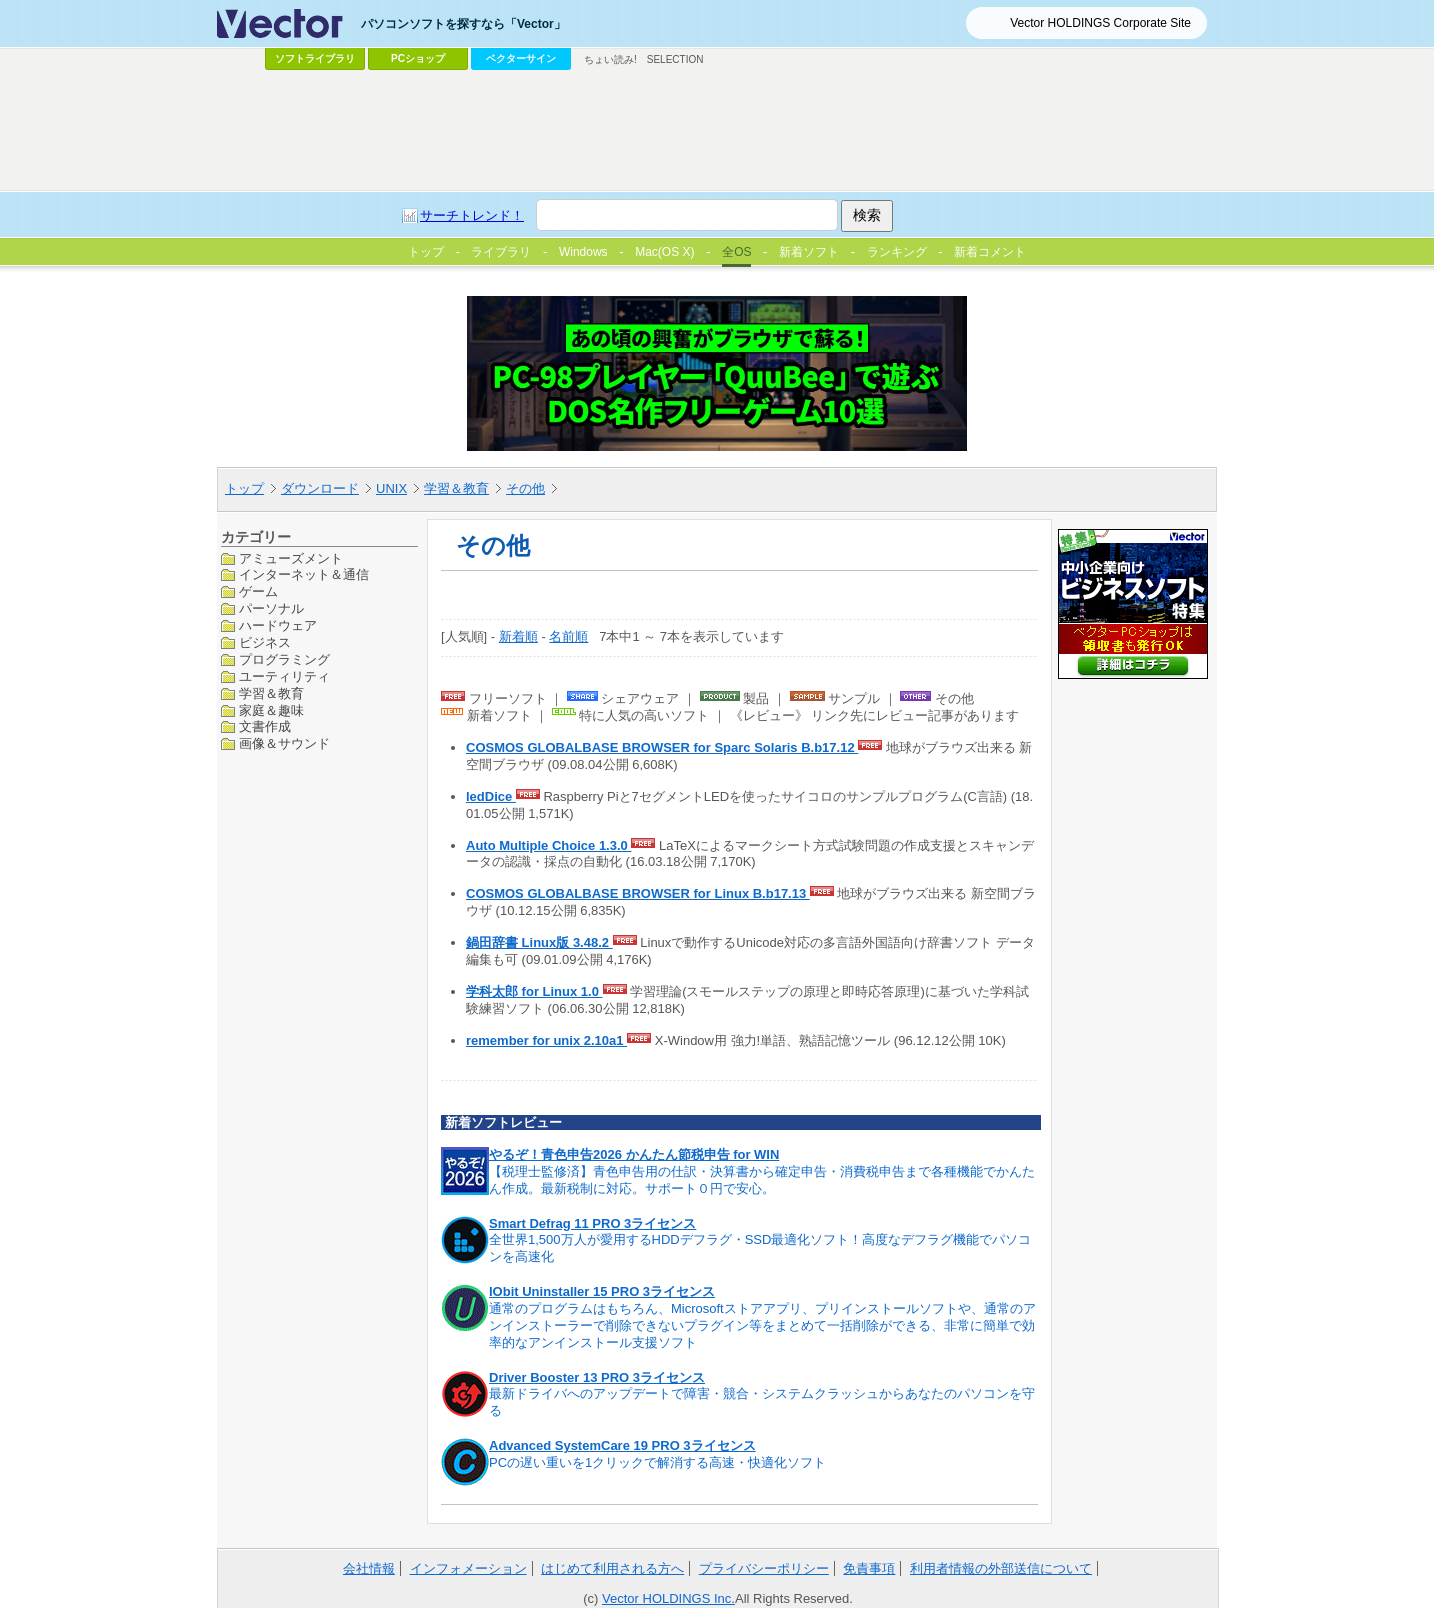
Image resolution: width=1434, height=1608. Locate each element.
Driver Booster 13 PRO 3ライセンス (597, 1377)
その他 (525, 488)
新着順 (518, 636)
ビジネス (265, 642)
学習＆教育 (456, 488)
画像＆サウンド (284, 743)
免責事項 (869, 1568)
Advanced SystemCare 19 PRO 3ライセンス (622, 1445)
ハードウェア (278, 625)
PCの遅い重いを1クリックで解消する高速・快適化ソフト (657, 1462)
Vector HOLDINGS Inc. (668, 1598)
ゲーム (258, 591)
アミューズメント (291, 558)
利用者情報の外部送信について (1001, 1568)
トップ (244, 488)
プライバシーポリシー (764, 1568)
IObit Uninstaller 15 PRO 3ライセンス (602, 1291)
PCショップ (418, 58)
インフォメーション (468, 1568)
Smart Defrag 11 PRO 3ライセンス (592, 1223)
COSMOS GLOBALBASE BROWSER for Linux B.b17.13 (638, 893)
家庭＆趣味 (271, 710)
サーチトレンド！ (472, 215)
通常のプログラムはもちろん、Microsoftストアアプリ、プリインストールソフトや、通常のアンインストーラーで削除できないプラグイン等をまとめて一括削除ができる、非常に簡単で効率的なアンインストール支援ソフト (762, 1325)
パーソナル (271, 608)
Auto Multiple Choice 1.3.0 (548, 845)
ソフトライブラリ (315, 58)
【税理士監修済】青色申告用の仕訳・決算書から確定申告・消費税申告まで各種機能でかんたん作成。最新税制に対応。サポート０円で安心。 (762, 1180)
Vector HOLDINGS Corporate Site (1100, 23)
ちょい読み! (610, 59)
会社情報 (369, 1568)
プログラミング (284, 659)
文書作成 (265, 726)
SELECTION (675, 59)
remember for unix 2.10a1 (546, 1040)
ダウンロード (320, 488)
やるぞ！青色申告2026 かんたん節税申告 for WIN (634, 1154)
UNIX (391, 488)
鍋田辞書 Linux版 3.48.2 (539, 942)
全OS (736, 252)
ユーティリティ (284, 676)
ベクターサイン (521, 58)
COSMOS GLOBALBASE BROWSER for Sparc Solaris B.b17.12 (662, 747)
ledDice (491, 796)
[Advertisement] (717, 131)
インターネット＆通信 (304, 574)
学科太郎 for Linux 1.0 (534, 991)
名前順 (568, 636)
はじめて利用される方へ (612, 1568)
